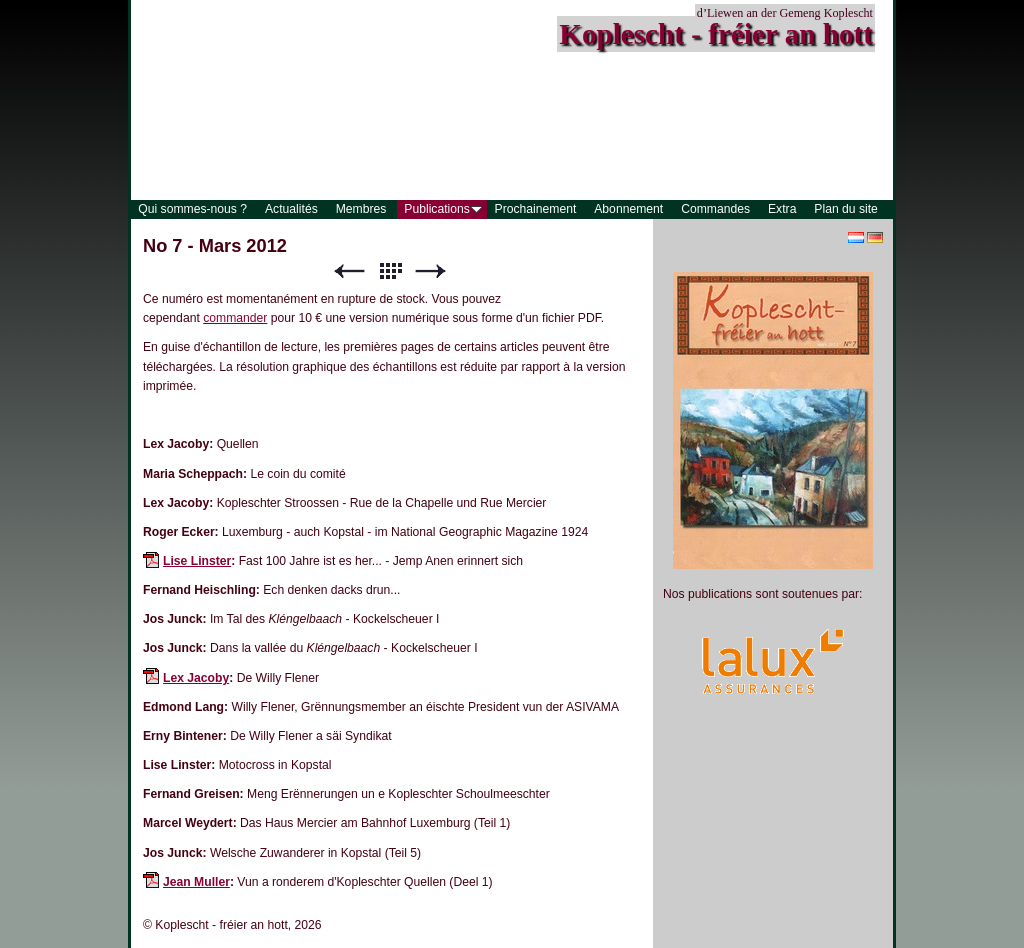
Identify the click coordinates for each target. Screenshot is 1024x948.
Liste (390, 271)
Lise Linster (197, 561)
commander (235, 318)
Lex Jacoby (196, 678)
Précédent (349, 271)
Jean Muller (196, 882)
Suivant (431, 271)
